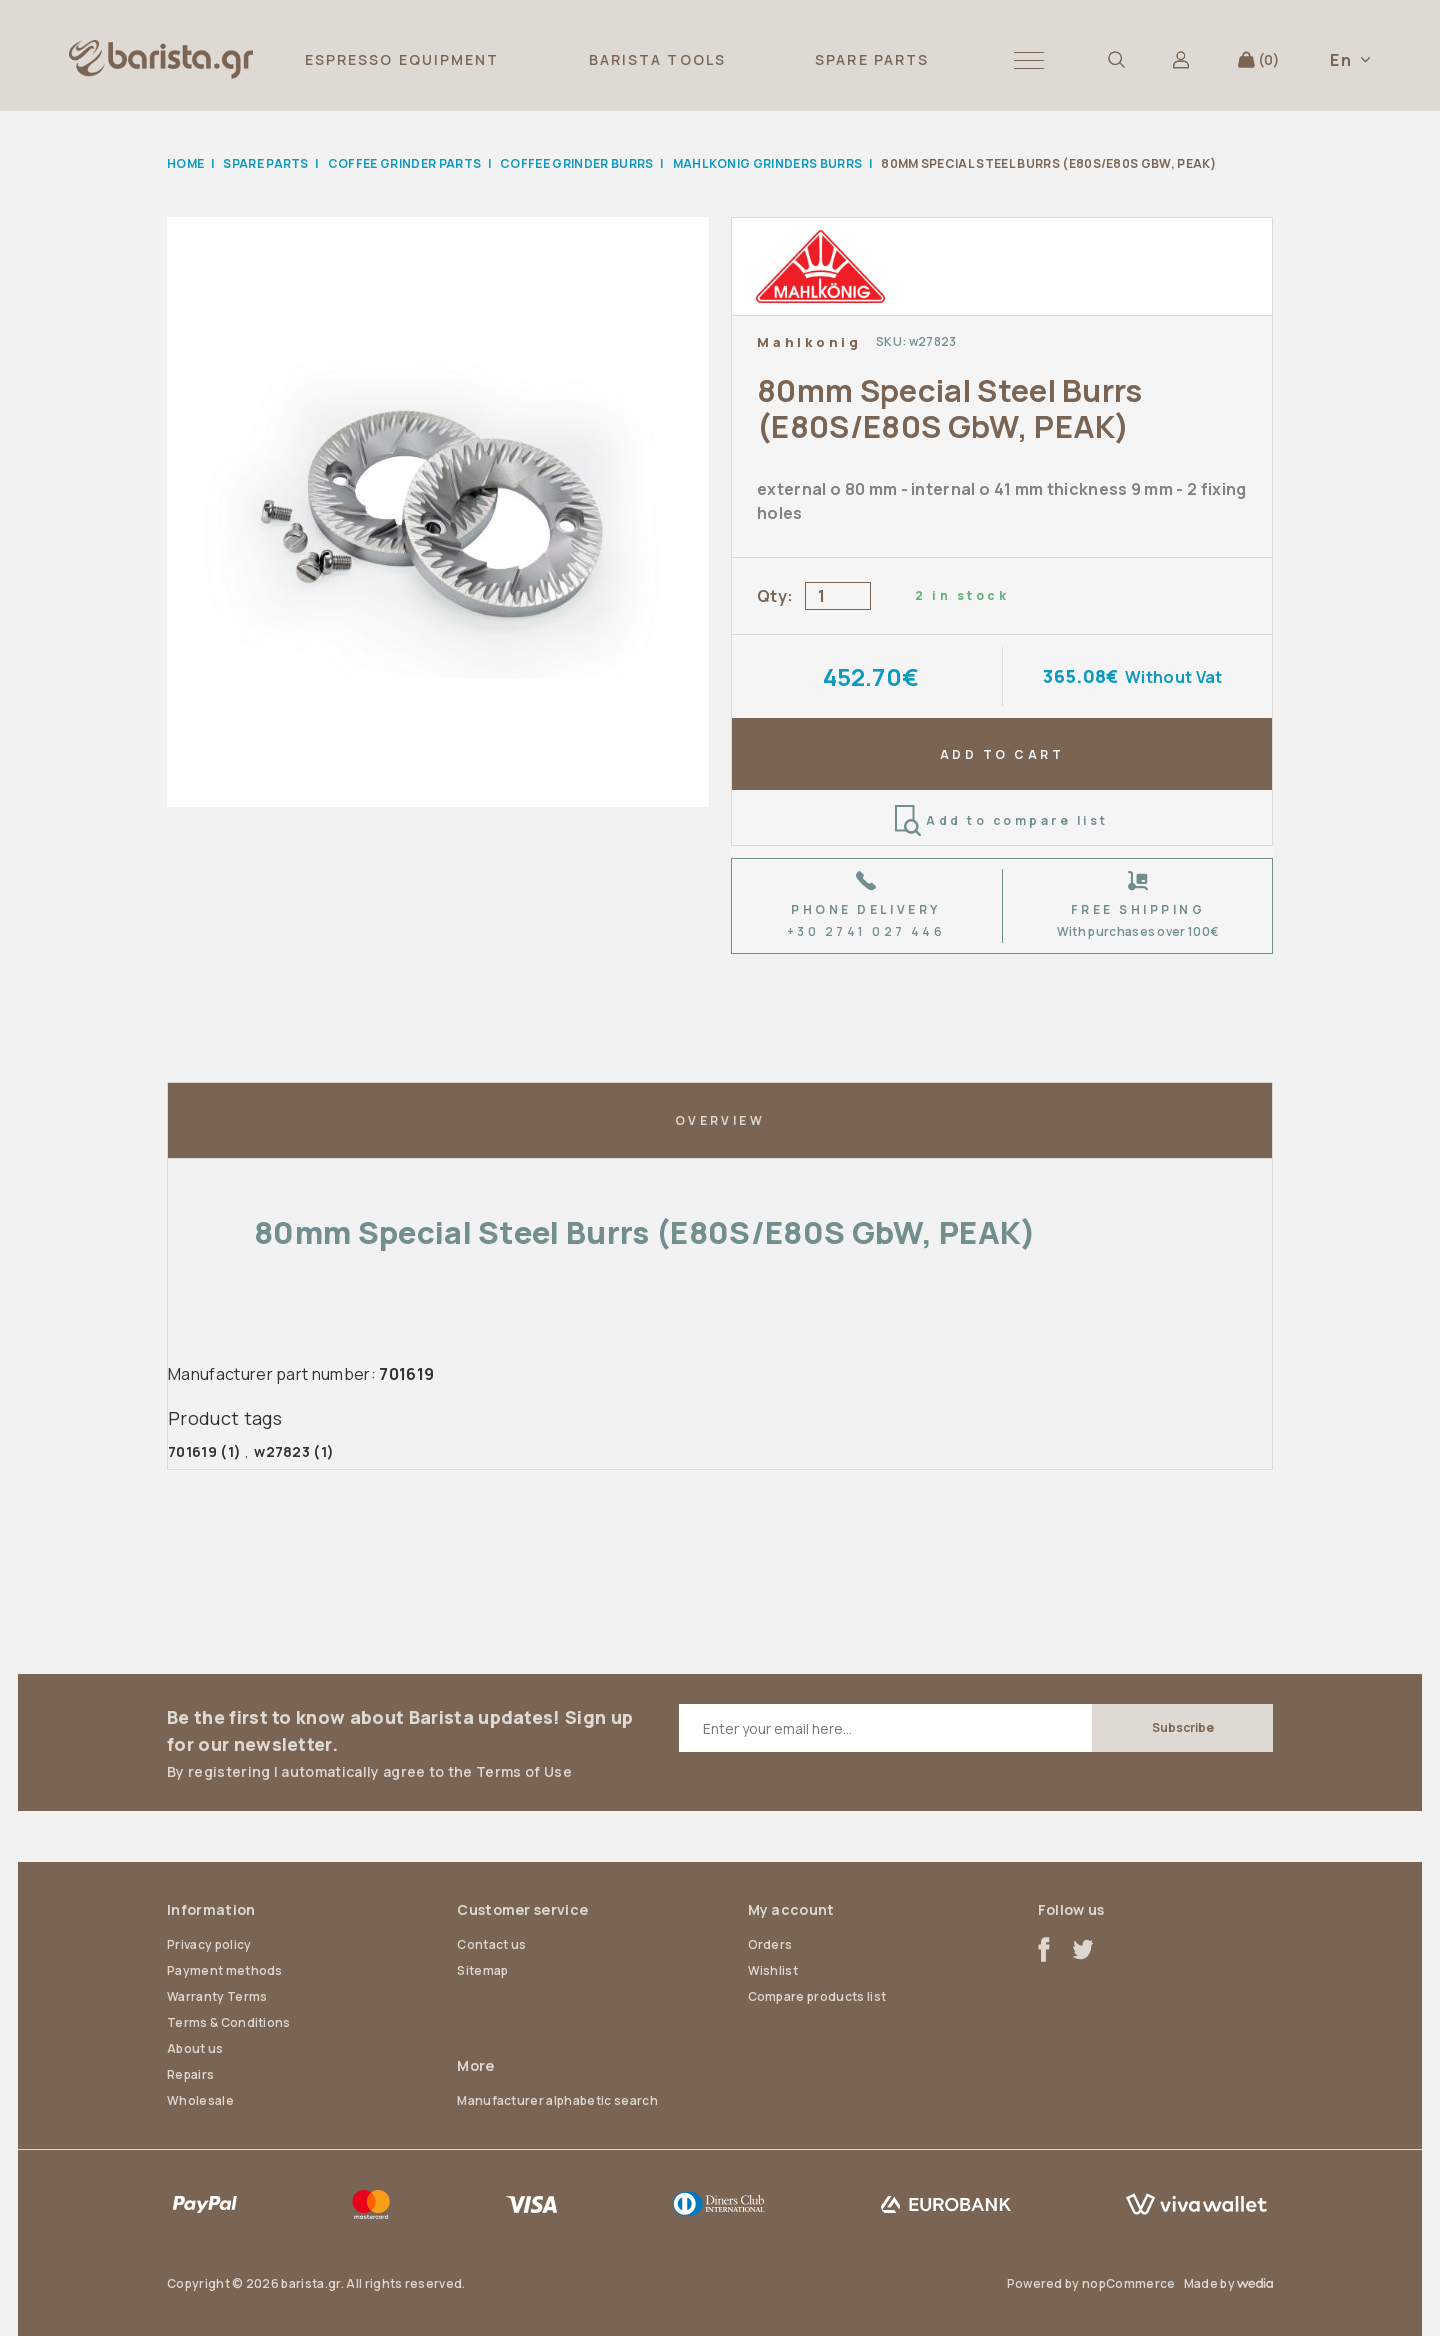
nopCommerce (1129, 2283)
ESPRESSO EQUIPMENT (402, 59)
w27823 (282, 1451)
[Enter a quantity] (838, 596)
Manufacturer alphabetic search (557, 2100)
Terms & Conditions (229, 2022)
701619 (192, 1451)
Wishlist (773, 1970)
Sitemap (482, 1970)
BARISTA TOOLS (657, 59)
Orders (770, 1944)
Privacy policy (209, 1944)
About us (195, 2048)
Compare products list (817, 1996)
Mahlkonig (809, 342)
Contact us (491, 1944)
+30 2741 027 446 (866, 931)
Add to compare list (1001, 821)
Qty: (775, 596)
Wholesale (200, 2100)
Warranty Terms (217, 1996)
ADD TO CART (1002, 754)
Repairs (190, 2074)
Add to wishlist (1231, 341)
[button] (1029, 59)
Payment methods (225, 1970)
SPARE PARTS (872, 59)
